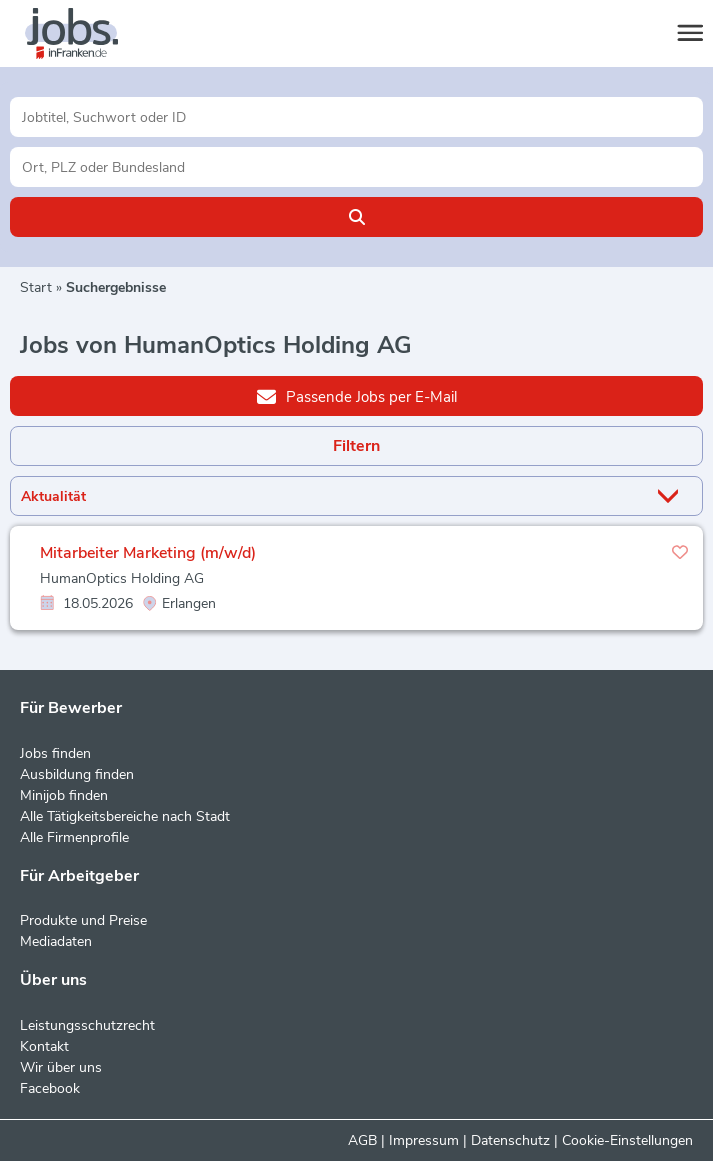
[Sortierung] (331, 496)
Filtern (356, 446)
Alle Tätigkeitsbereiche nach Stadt (125, 816)
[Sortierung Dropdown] (672, 496)
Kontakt (44, 1046)
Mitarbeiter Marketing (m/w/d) (148, 553)
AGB (362, 1140)
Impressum (424, 1140)
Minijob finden (64, 795)
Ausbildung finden (77, 774)
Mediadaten (56, 941)
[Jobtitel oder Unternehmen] (356, 117)
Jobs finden (55, 753)
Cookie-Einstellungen (627, 1140)
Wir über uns (61, 1067)
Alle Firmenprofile (74, 837)
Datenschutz (510, 1140)
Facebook (50, 1088)
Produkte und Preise (83, 920)
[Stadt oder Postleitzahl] (356, 167)
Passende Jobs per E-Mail (357, 396)
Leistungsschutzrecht (87, 1025)
